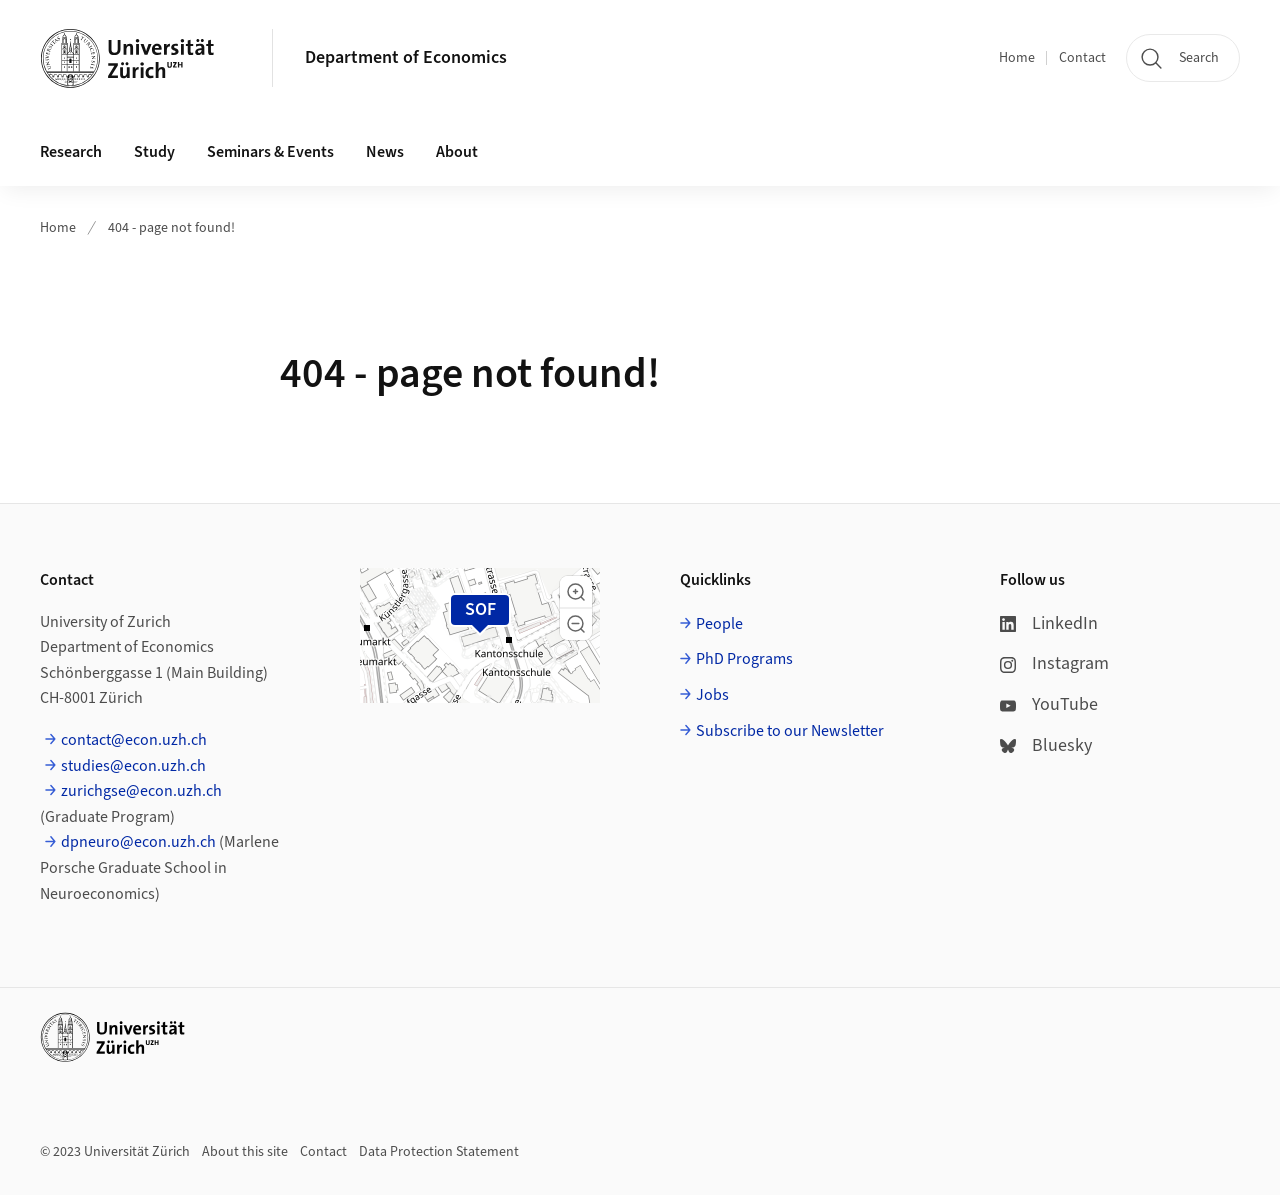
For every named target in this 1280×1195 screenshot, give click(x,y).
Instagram (1054, 663)
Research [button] (71, 152)
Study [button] (154, 152)
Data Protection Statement (439, 1152)
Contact (1082, 58)
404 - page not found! (171, 228)
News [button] (385, 152)
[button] (576, 592)
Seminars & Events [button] (270, 152)
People (719, 624)
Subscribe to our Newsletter (790, 731)
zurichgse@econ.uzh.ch (141, 791)
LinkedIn (1049, 623)
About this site (245, 1152)
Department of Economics (406, 57)
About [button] (457, 152)
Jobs (712, 695)
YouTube (1049, 704)
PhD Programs (744, 659)
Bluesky (1046, 745)
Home (1017, 58)
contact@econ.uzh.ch (134, 740)
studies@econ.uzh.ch (133, 766)
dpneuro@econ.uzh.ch (138, 842)
